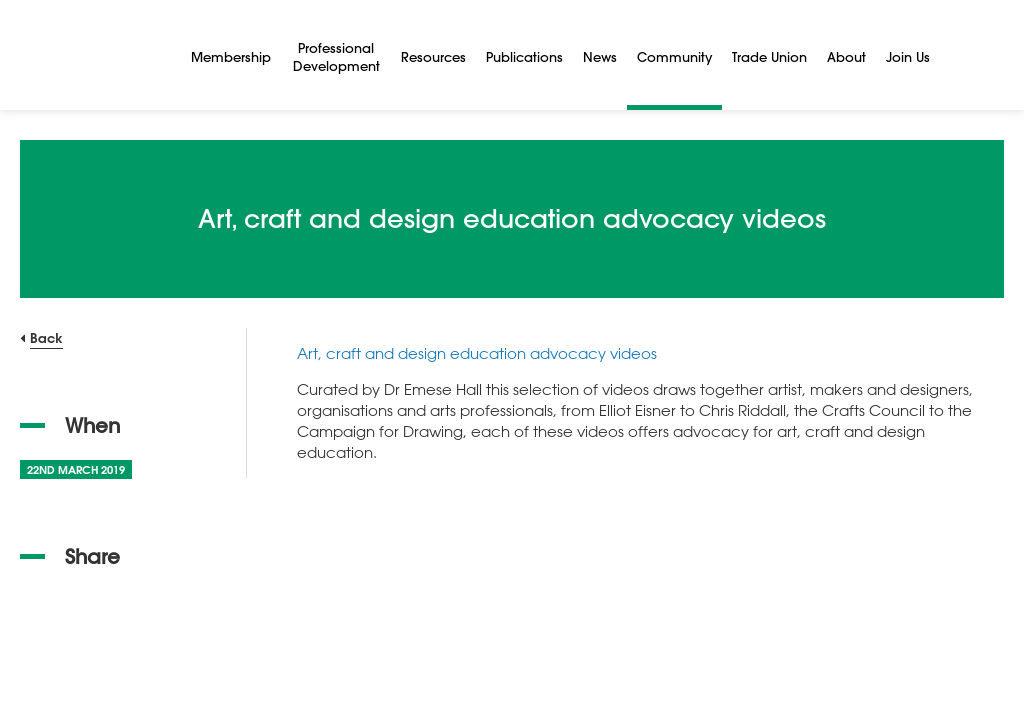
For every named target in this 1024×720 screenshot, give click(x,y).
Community (674, 56)
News (600, 56)
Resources (433, 56)
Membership (231, 56)
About (846, 56)
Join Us (908, 56)
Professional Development (336, 56)
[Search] (964, 55)
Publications (524, 56)
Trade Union (769, 56)
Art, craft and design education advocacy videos (477, 353)
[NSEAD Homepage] (91, 55)
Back (46, 337)
